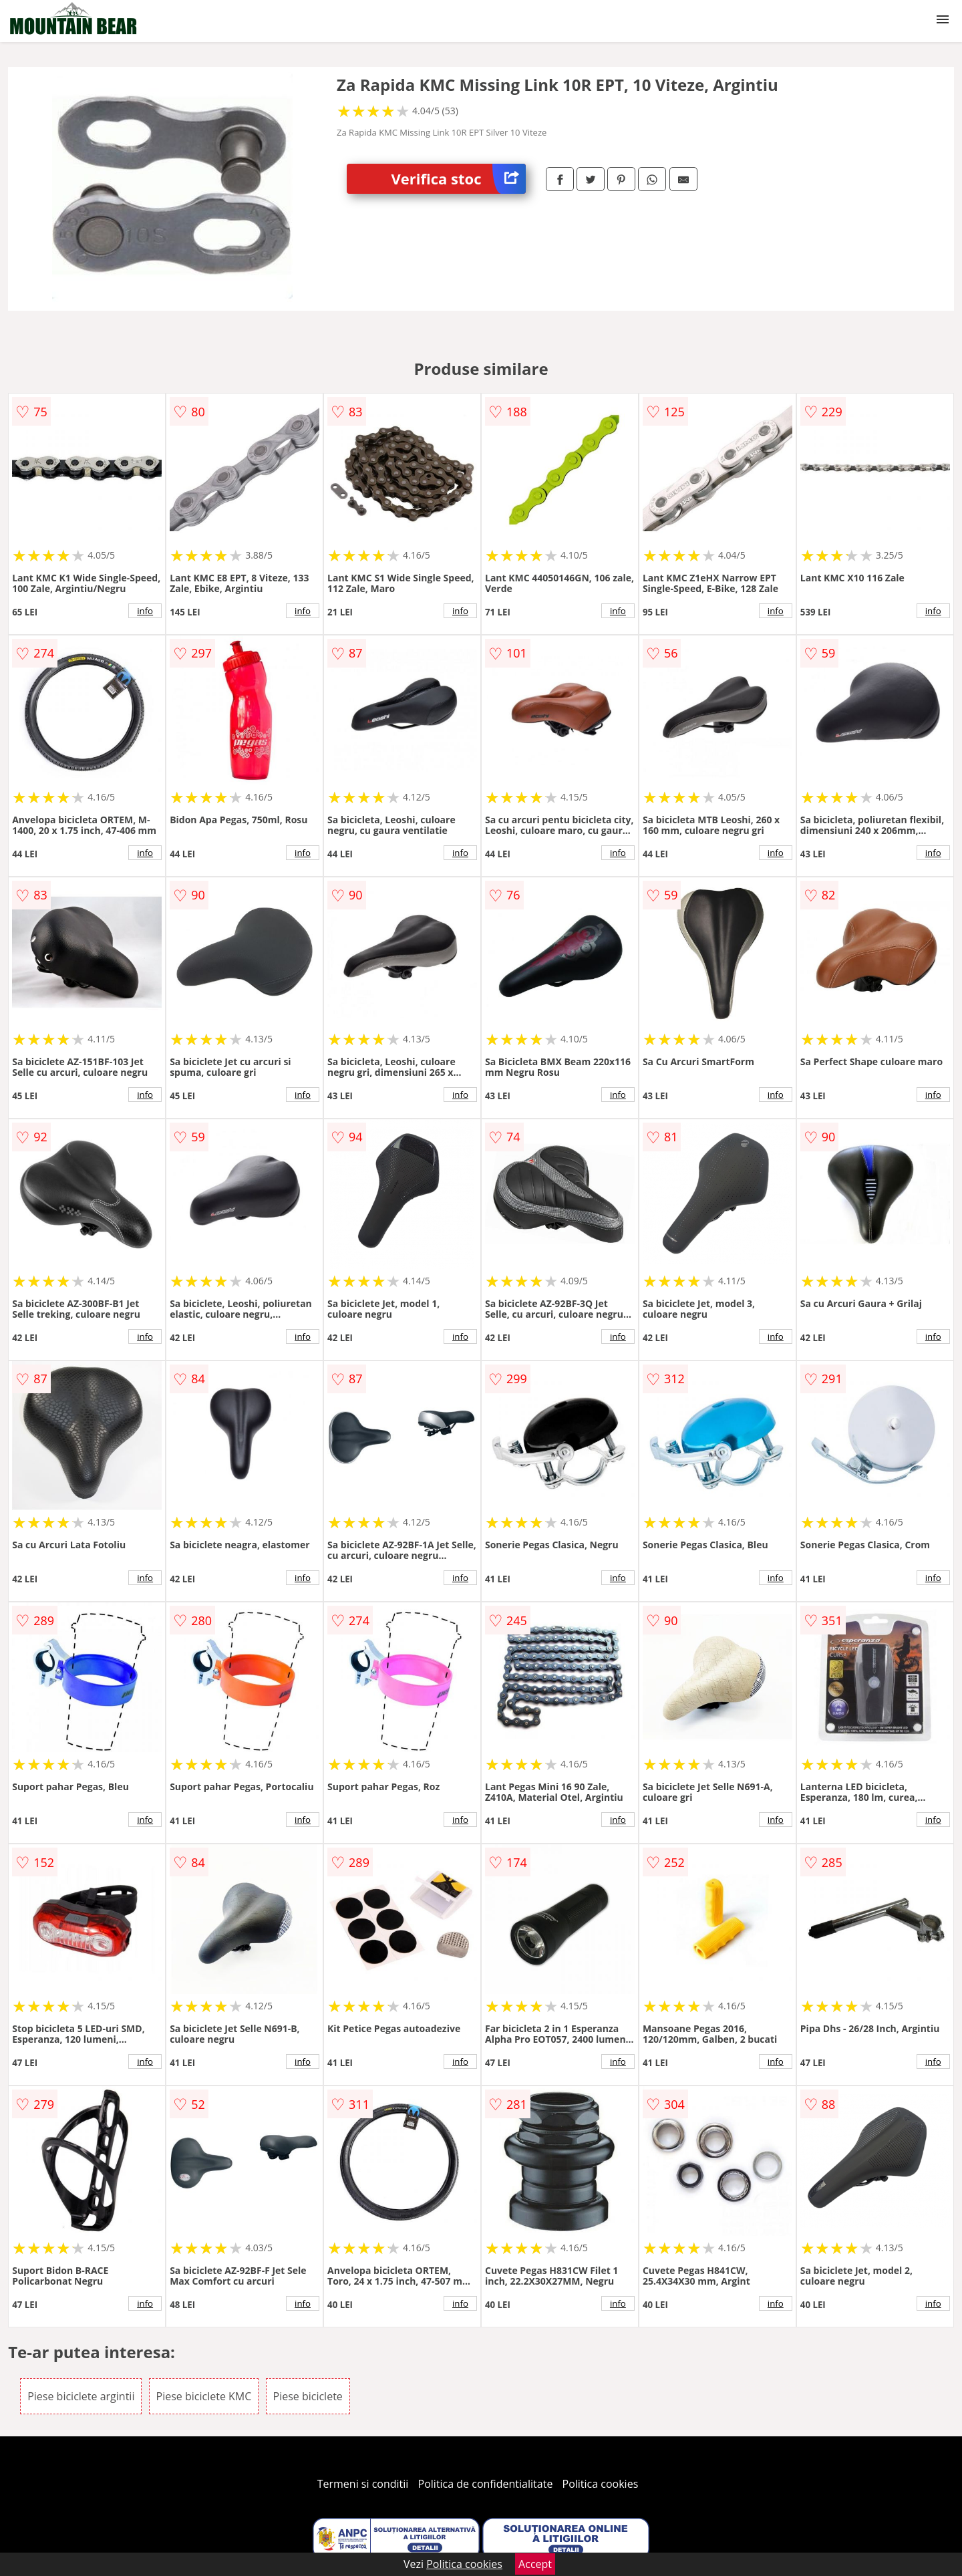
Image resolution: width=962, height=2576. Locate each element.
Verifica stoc (458, 179)
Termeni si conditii (363, 2483)
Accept (535, 2564)
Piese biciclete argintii (80, 2396)
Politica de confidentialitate (485, 2483)
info (145, 611)
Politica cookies (601, 2483)
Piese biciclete (308, 2396)
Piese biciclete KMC (204, 2396)
